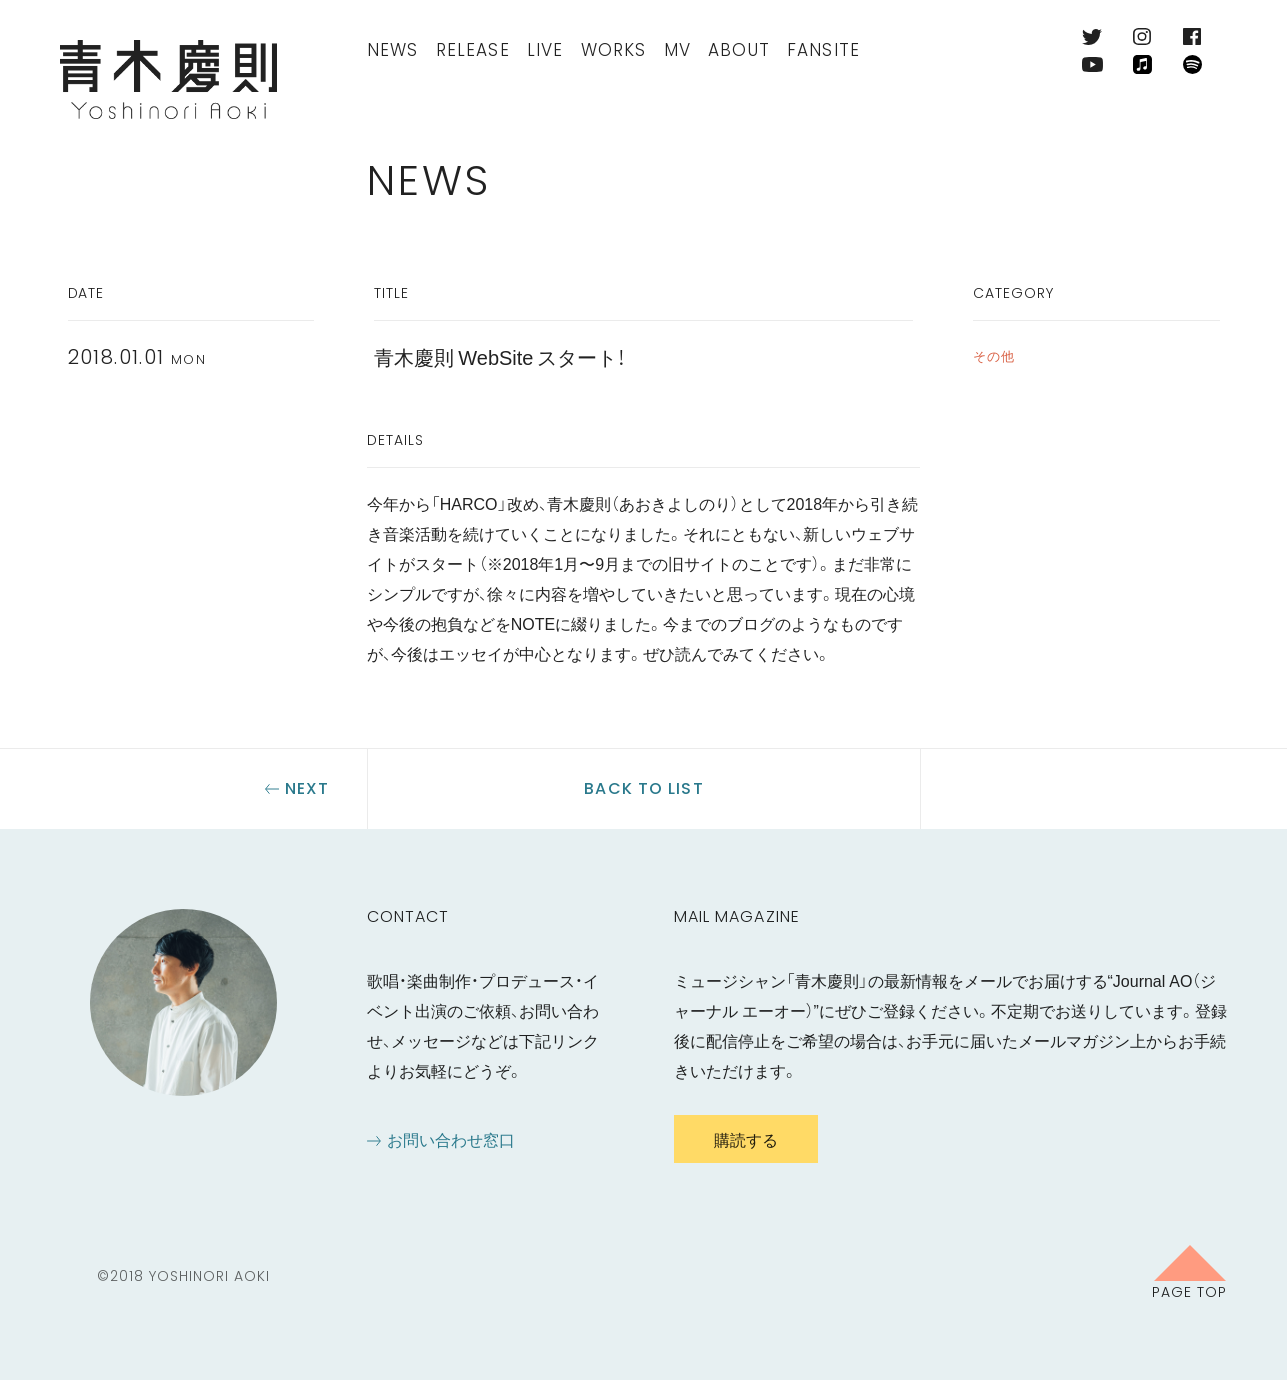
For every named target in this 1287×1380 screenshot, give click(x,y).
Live (545, 50)
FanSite (823, 50)
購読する (746, 1139)
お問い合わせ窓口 (451, 1139)
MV (677, 50)
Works (614, 50)
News (393, 50)
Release (473, 50)
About (739, 50)
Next (307, 788)
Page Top (1189, 1291)
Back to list (643, 788)
